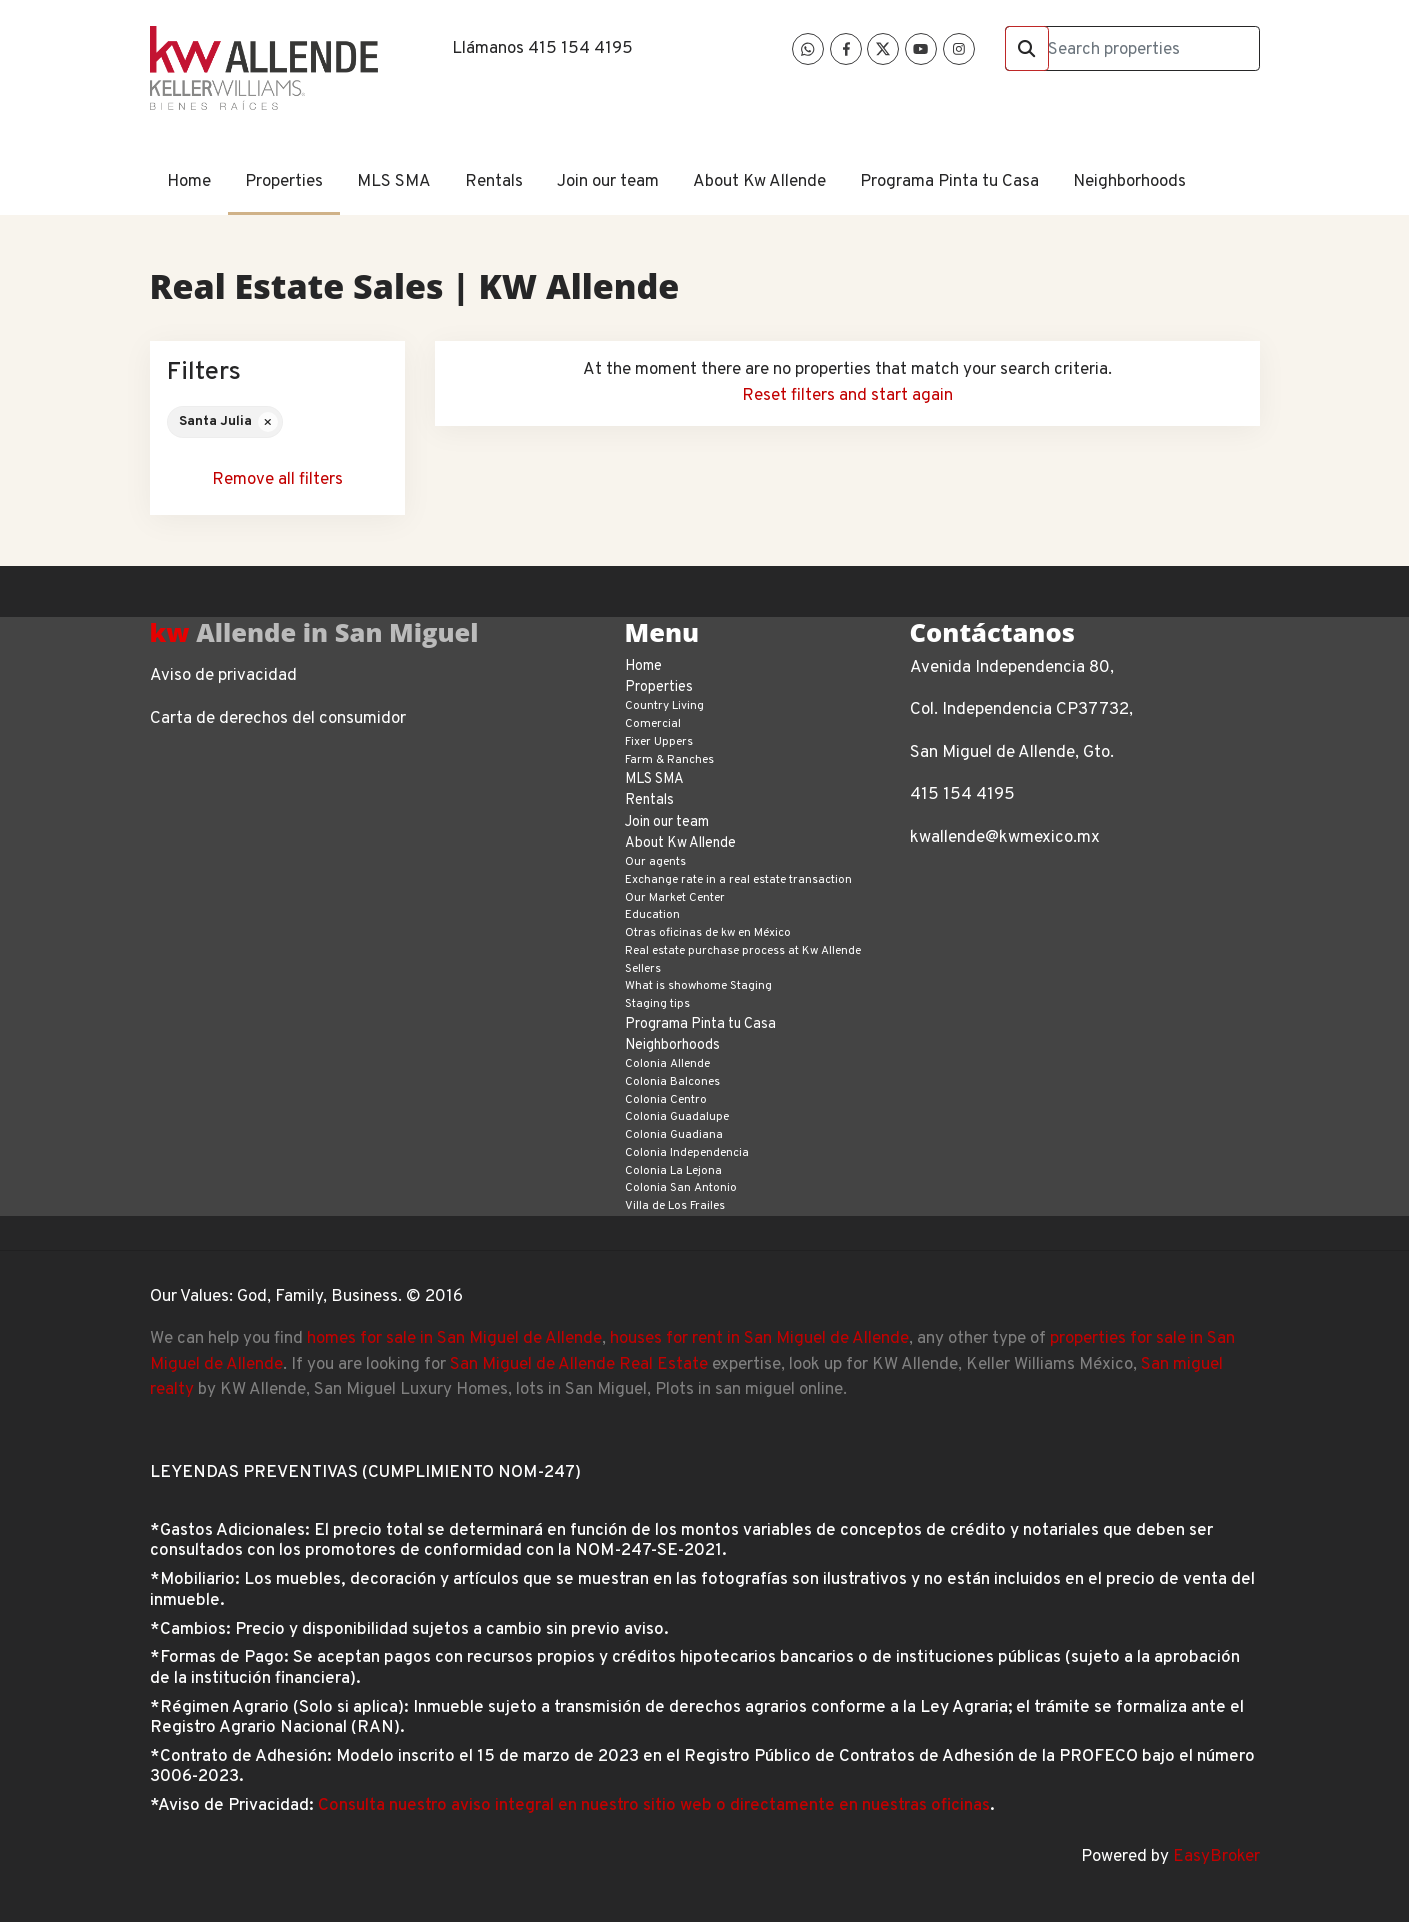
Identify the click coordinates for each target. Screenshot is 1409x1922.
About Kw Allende (759, 182)
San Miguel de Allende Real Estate (579, 1365)
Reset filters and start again (847, 396)
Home (189, 182)
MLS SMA (394, 182)
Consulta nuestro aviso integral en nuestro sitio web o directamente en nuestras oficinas (654, 1806)
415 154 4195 (580, 49)
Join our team (608, 182)
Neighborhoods (1129, 182)
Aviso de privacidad (223, 676)
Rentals (494, 182)
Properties (284, 182)
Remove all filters (277, 480)
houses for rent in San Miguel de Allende (759, 1339)
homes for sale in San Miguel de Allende (454, 1339)
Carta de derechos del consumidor (278, 719)
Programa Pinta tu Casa (949, 182)
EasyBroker (1216, 1857)
